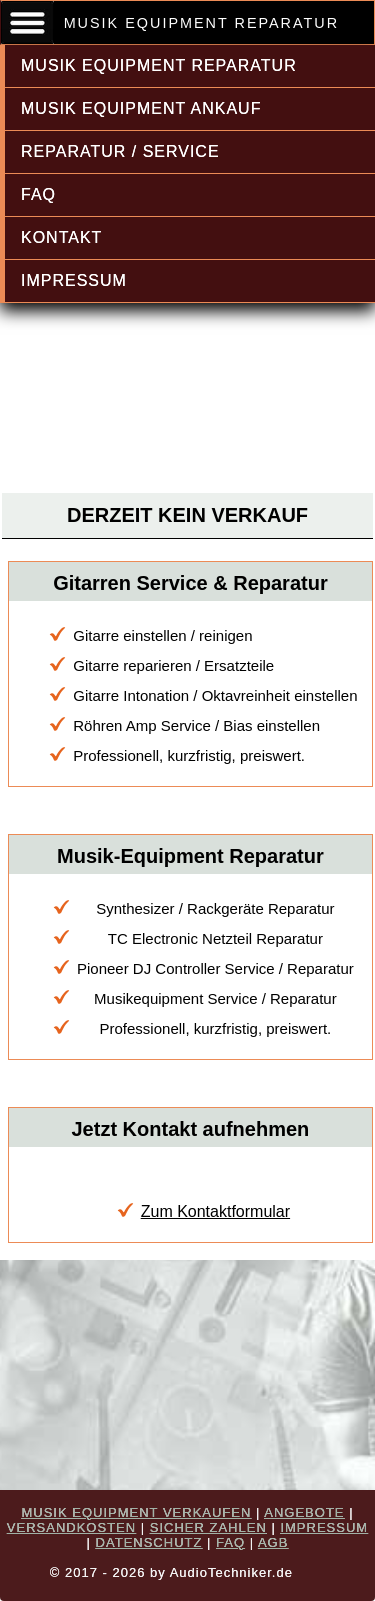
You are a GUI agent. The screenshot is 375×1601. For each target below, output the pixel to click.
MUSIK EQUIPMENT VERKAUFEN (136, 1512)
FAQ (38, 194)
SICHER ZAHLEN (208, 1527)
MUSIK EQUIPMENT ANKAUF (141, 108)
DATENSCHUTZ (149, 1542)
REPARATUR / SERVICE (120, 151)
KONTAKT (61, 237)
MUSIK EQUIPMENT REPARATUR (159, 65)
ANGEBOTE (304, 1512)
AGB (273, 1542)
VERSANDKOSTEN (71, 1527)
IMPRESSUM (74, 280)
